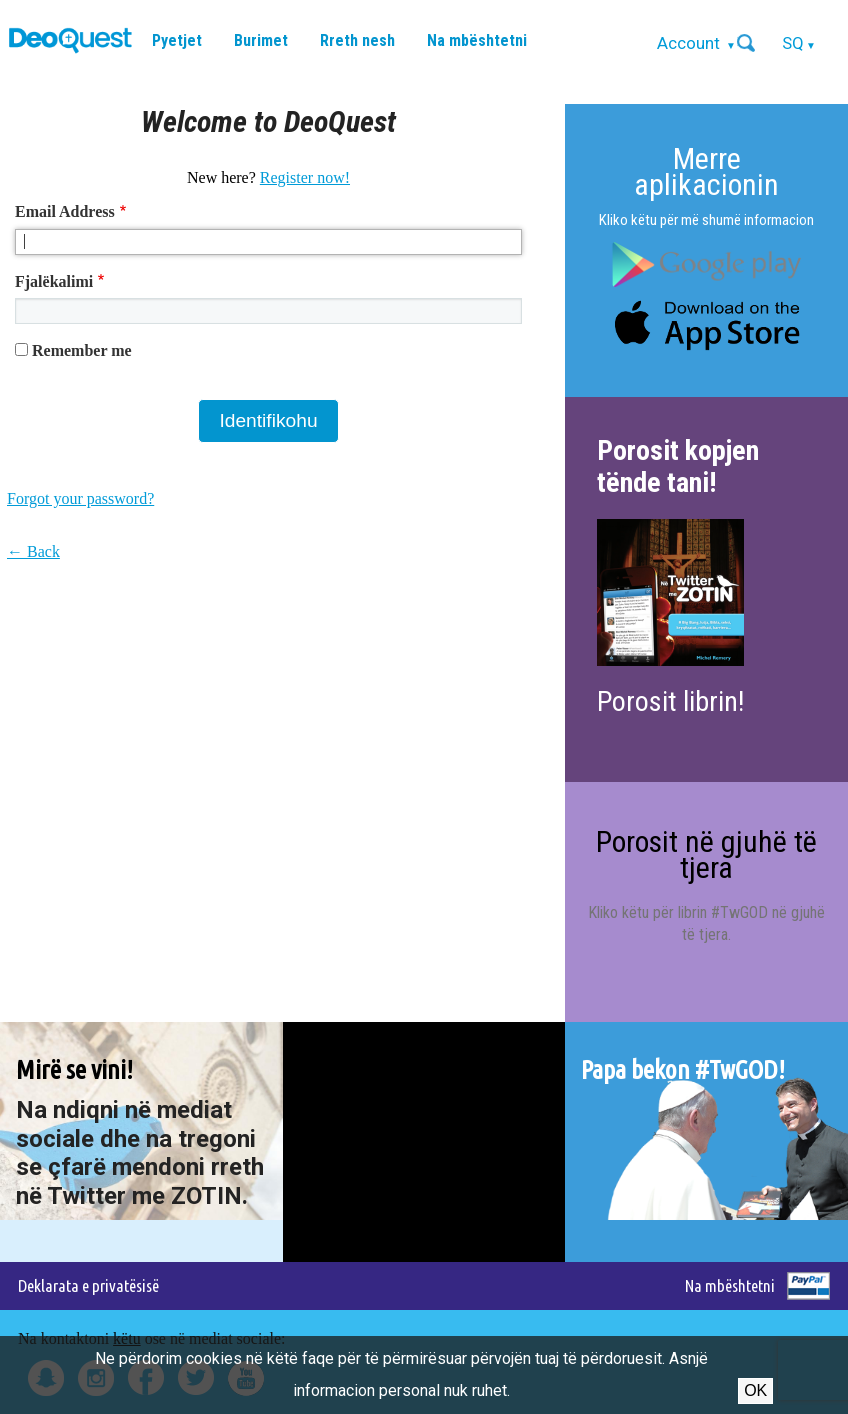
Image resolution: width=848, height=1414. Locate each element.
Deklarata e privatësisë (88, 1285)
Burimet (261, 40)
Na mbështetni (477, 40)
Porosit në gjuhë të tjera (706, 854)
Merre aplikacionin (706, 171)
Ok (755, 1390)
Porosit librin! (670, 701)
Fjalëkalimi (54, 281)
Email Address (65, 211)
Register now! (305, 177)
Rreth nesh (357, 40)
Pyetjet (177, 40)
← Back (33, 551)
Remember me (82, 350)
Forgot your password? (80, 498)
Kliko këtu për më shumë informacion (706, 220)
